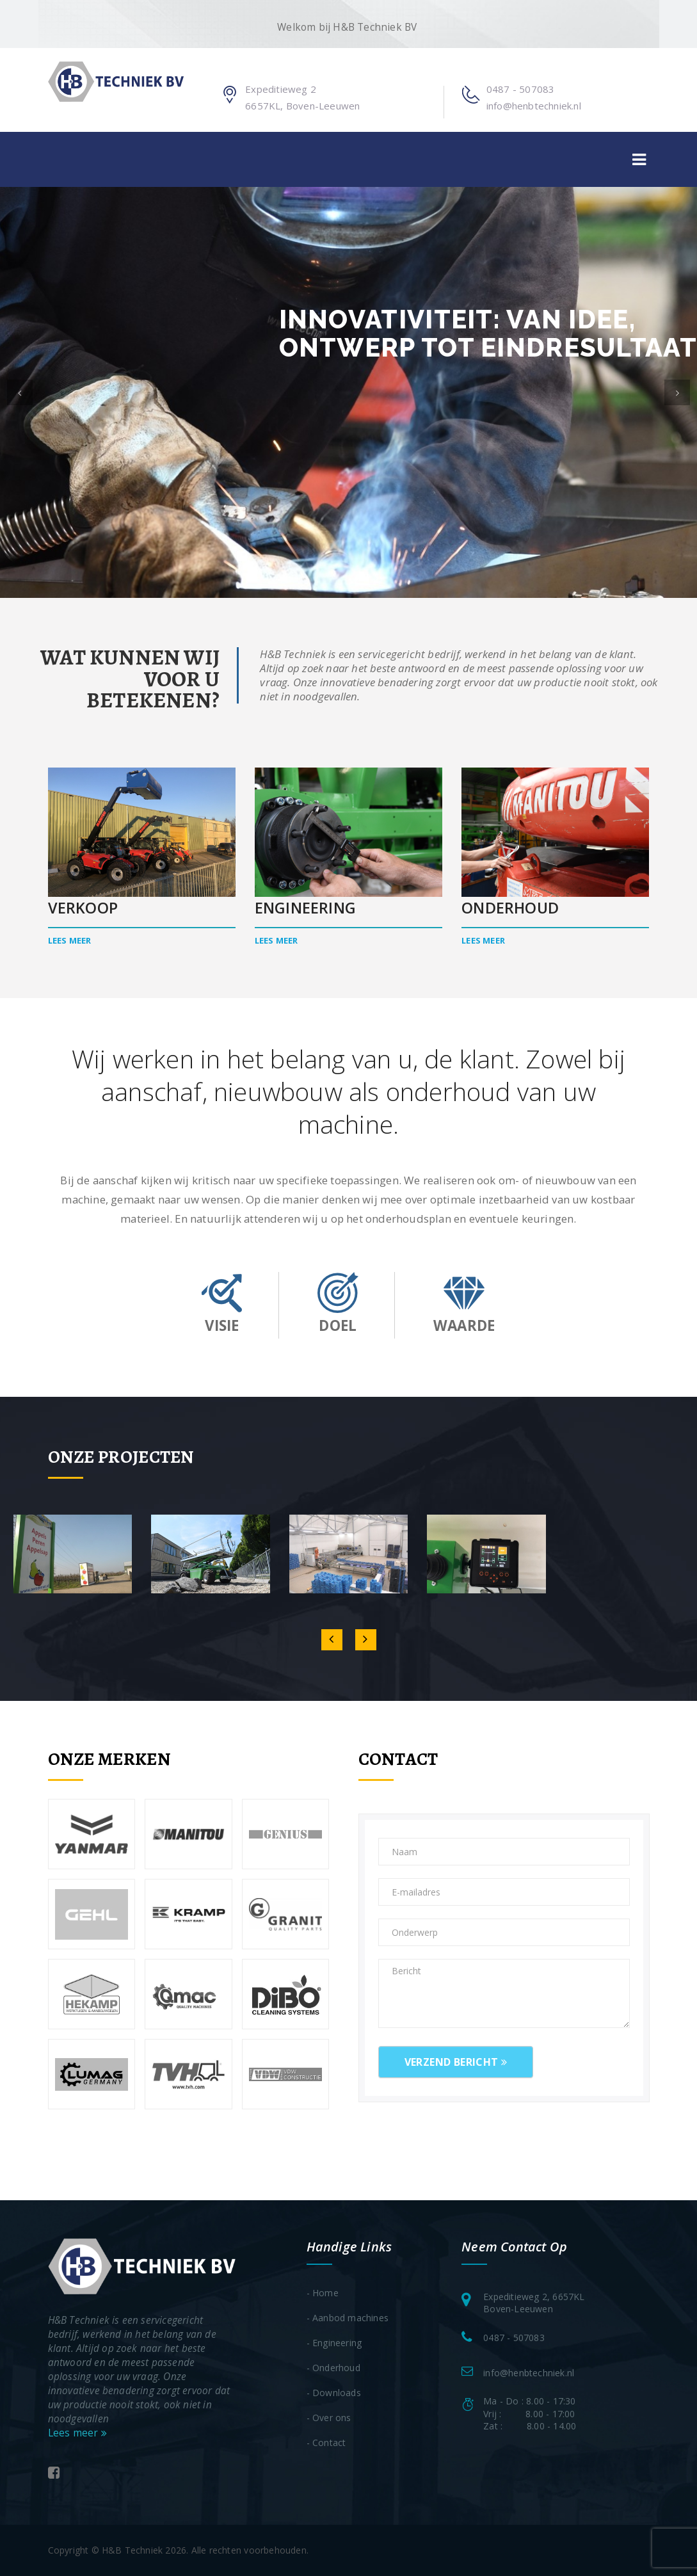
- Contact (326, 2442)
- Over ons (329, 2417)
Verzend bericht (456, 2062)
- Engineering (334, 2343)
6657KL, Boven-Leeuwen (302, 105)
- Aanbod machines (348, 2318)
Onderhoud (510, 908)
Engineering (305, 908)
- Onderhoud (333, 2368)
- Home (323, 2293)
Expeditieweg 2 (280, 89)
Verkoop (83, 908)
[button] (20, 392)
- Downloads (334, 2393)
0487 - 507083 (520, 89)
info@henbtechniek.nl (533, 105)
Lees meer (70, 940)
